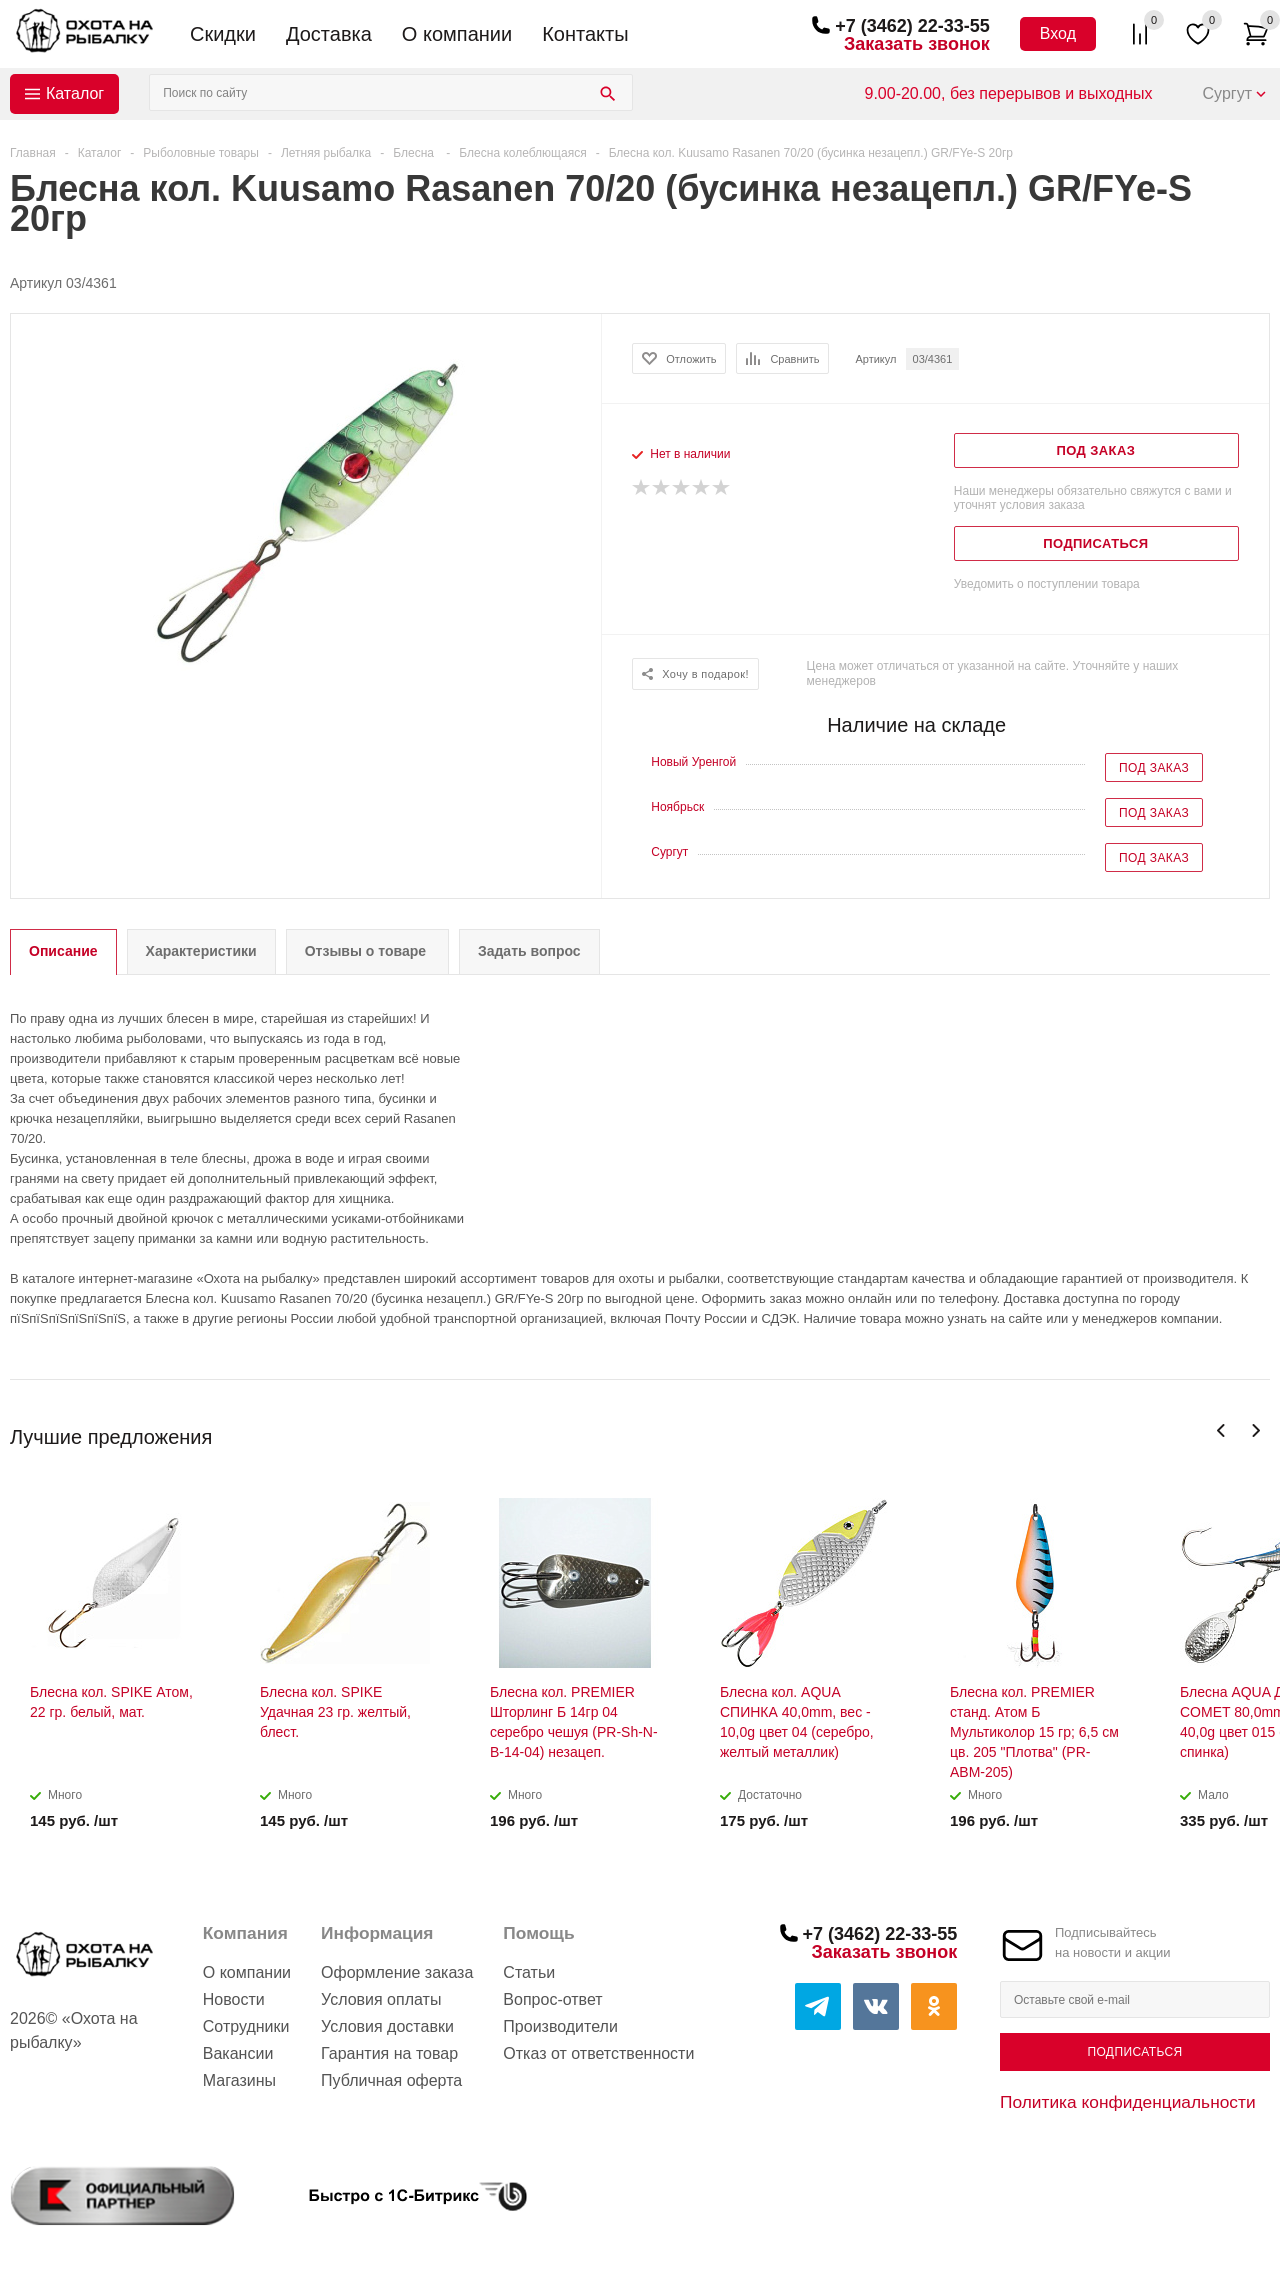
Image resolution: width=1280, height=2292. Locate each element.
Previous (1221, 1430)
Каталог (75, 93)
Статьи (529, 1972)
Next (1255, 1430)
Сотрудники (246, 2026)
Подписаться (1134, 2052)
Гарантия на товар (389, 2053)
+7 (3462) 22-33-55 (912, 26)
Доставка (329, 34)
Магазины (239, 2080)
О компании (457, 34)
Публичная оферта (391, 2080)
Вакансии (238, 2053)
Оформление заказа (397, 1972)
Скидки (223, 34)
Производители (560, 2026)
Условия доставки (387, 2026)
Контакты (585, 34)
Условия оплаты (381, 1999)
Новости (234, 1999)
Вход (1058, 33)
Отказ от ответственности (598, 2053)
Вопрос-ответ (552, 1999)
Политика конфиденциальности (1128, 2102)
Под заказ (1154, 768)
